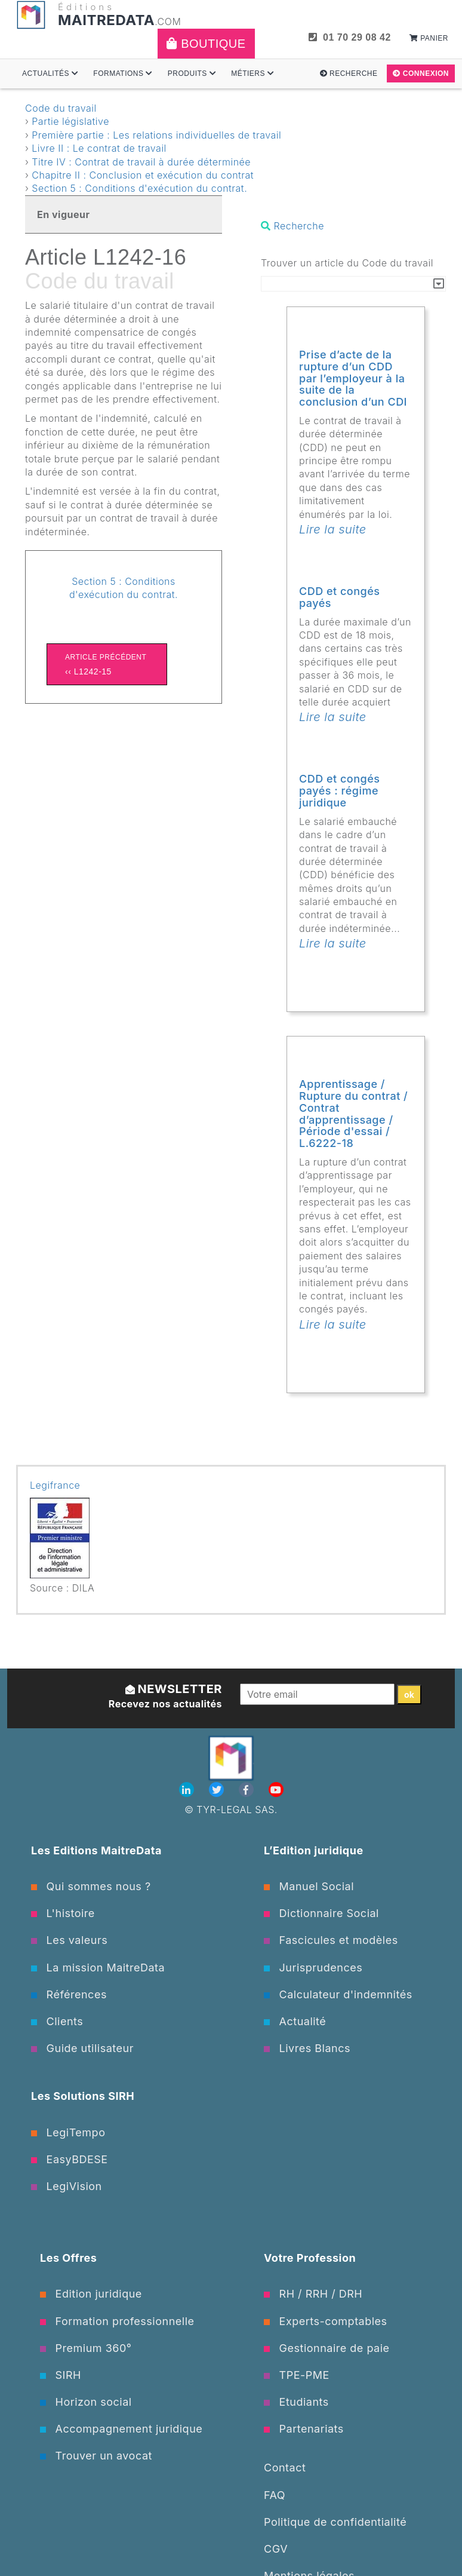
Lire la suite (332, 529)
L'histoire (63, 1913)
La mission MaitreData (98, 1967)
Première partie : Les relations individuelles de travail (156, 135)
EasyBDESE (69, 2159)
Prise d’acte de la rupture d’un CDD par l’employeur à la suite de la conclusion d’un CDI (353, 378)
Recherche (349, 73)
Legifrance (55, 1485)
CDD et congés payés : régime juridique (339, 790)
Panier (428, 38)
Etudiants (296, 2402)
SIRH (60, 2375)
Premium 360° (85, 2348)
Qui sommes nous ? (91, 1886)
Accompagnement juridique (121, 2428)
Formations (122, 73)
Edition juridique (91, 2293)
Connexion (421, 73)
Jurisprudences (313, 1967)
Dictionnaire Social (321, 1913)
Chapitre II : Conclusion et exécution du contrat (143, 175)
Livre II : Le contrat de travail (99, 148)
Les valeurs (69, 1940)
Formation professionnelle (117, 2321)
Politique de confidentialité (335, 2522)
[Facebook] (248, 1790)
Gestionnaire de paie (327, 2348)
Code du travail (61, 108)
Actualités (50, 73)
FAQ (274, 2495)
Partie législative (70, 121)
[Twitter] (218, 1790)
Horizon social (86, 2402)
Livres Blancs (307, 2048)
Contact (285, 2467)
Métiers (252, 73)
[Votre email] (317, 1694)
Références (69, 1994)
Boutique (206, 43)
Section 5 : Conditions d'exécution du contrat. (139, 188)
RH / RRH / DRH (313, 2293)
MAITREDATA (106, 20)
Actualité (295, 2021)
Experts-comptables (325, 2321)
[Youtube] (276, 1790)
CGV (276, 2549)
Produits (192, 73)
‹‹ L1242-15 (107, 663)
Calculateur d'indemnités (338, 1994)
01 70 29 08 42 (350, 37)
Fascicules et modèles (331, 1940)
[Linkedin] (188, 1790)
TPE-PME (296, 2375)
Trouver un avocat (96, 2455)
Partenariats (304, 2428)
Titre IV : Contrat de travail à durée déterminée (141, 162)
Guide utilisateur (82, 2048)
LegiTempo (68, 2132)
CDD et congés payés (339, 597)
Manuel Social (309, 1886)
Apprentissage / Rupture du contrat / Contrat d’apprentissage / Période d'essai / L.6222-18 (353, 1113)
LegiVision (66, 2186)
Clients (57, 2021)
